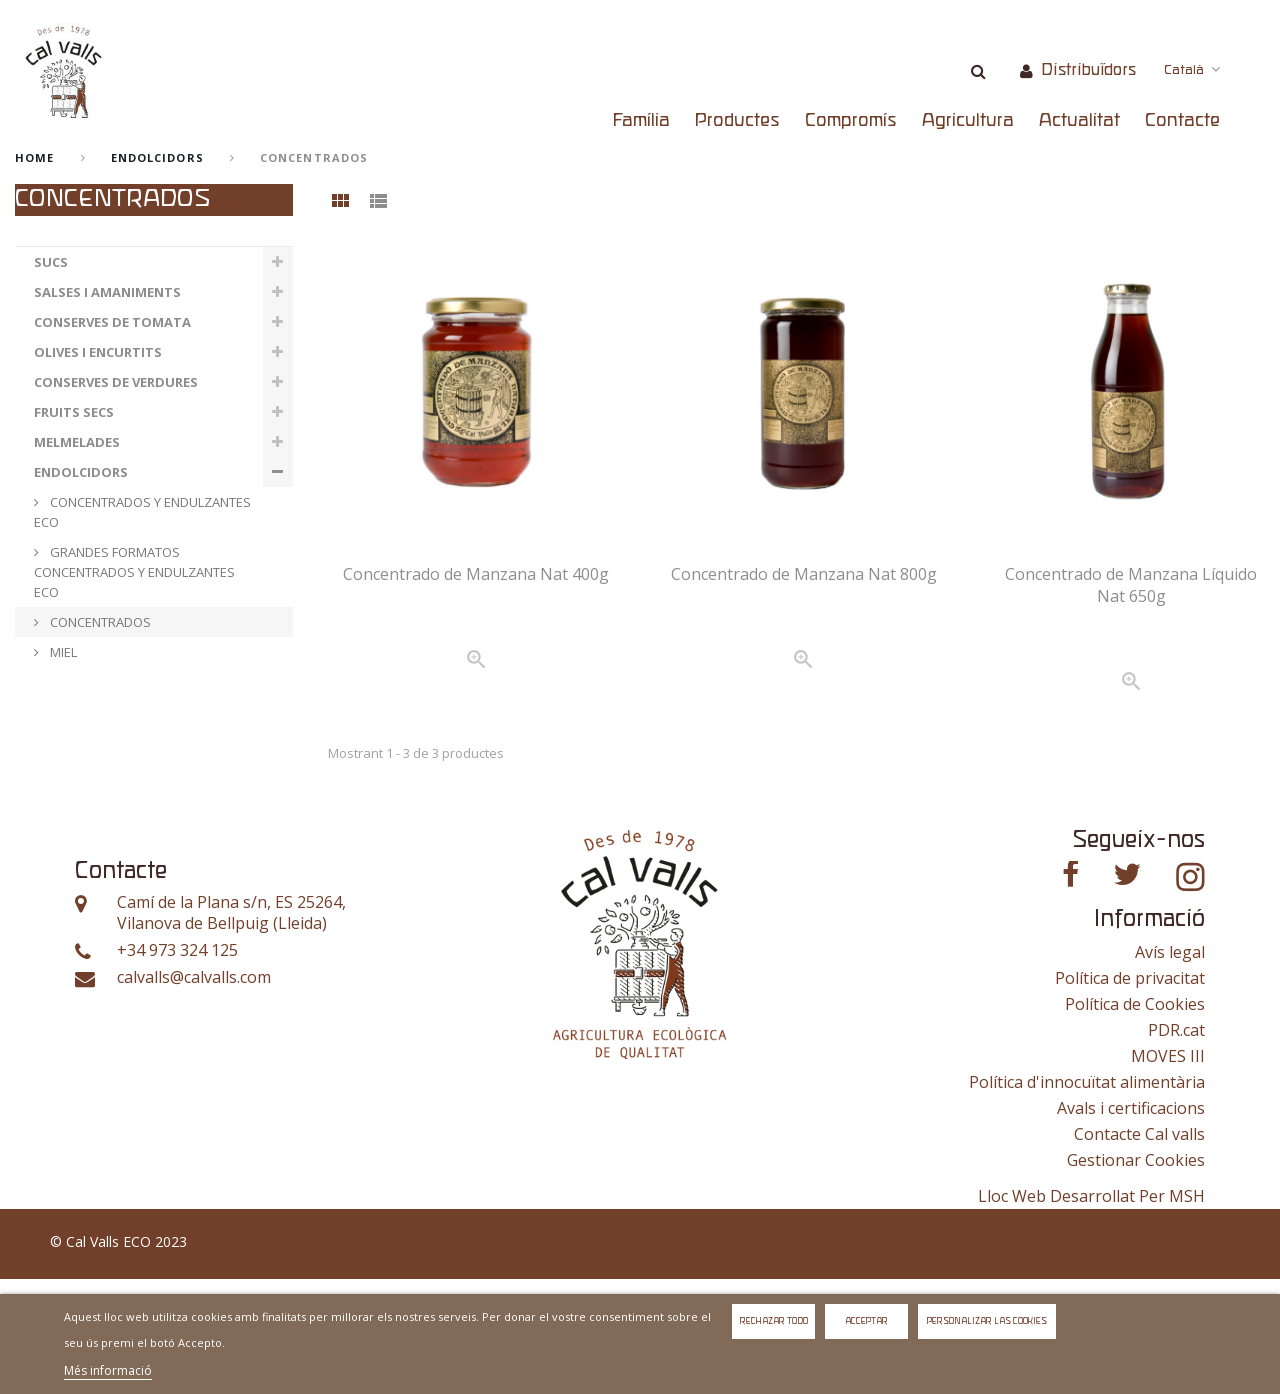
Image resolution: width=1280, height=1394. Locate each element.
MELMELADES (77, 442)
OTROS (57, 832)
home (34, 157)
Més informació (108, 1370)
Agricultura (968, 121)
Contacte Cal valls (1139, 1249)
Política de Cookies (1135, 1119)
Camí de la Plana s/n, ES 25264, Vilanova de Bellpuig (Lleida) (231, 1028)
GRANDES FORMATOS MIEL (128, 682)
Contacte (1182, 121)
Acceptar (866, 1321)
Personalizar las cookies (987, 1321)
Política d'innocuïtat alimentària (1087, 1197)
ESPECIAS (63, 802)
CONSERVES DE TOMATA (112, 322)
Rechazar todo (774, 1321)
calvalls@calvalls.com (194, 1092)
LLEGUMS (64, 712)
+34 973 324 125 (177, 1066)
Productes (737, 121)
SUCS (51, 262)
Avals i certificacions (1131, 1223)
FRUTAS (59, 772)
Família (641, 121)
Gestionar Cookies (1136, 1275)
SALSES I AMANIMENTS (107, 292)
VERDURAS (68, 742)
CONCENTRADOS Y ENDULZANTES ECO (142, 512)
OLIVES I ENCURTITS (98, 352)
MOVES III (1168, 1171)
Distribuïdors (1088, 70)
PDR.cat (1176, 1145)
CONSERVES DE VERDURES (116, 382)
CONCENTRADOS (99, 622)
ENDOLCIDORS (157, 157)
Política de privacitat (1130, 1093)
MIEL (62, 652)
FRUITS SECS (74, 412)
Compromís (851, 121)
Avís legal (1170, 1067)
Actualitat (1079, 121)
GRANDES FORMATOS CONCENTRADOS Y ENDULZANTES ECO (134, 572)
